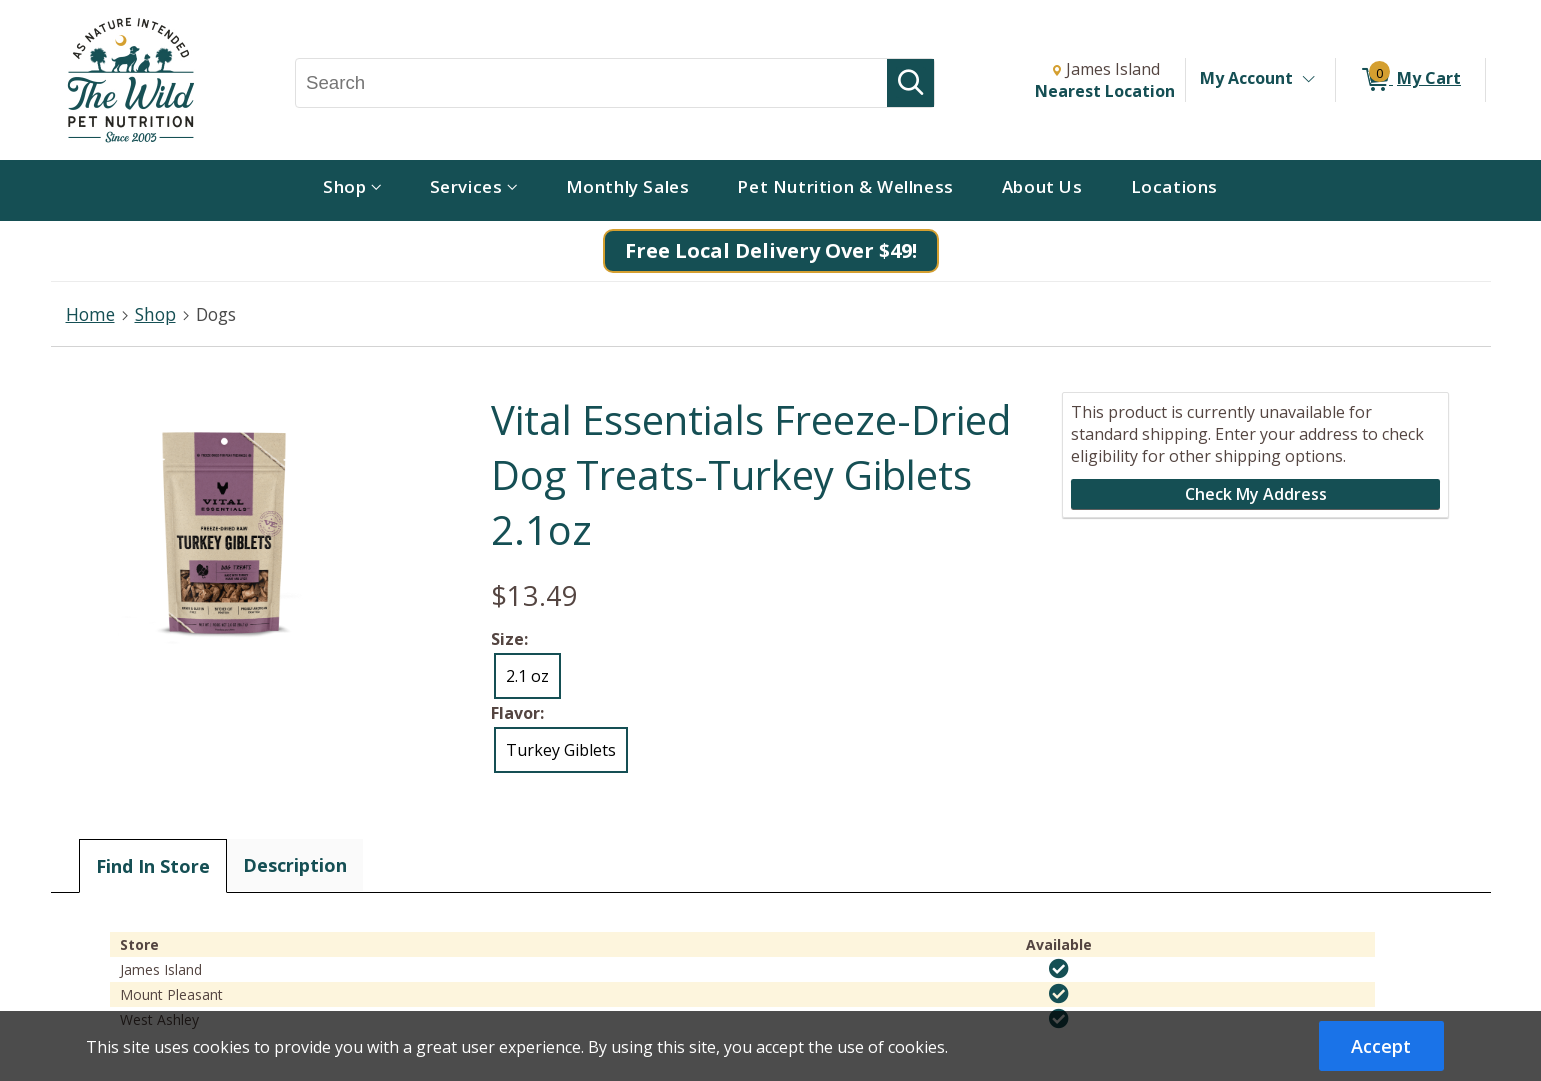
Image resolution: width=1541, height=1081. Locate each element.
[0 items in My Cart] (1410, 80)
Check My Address (1256, 494)
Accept (1381, 1046)
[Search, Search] (591, 83)
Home (90, 314)
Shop (155, 314)
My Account (1246, 78)
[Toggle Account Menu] (1309, 80)
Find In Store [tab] (153, 866)
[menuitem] (352, 190)
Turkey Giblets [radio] (561, 750)
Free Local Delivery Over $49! (771, 250)
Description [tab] (295, 865)
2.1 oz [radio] (527, 676)
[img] (1059, 969)
